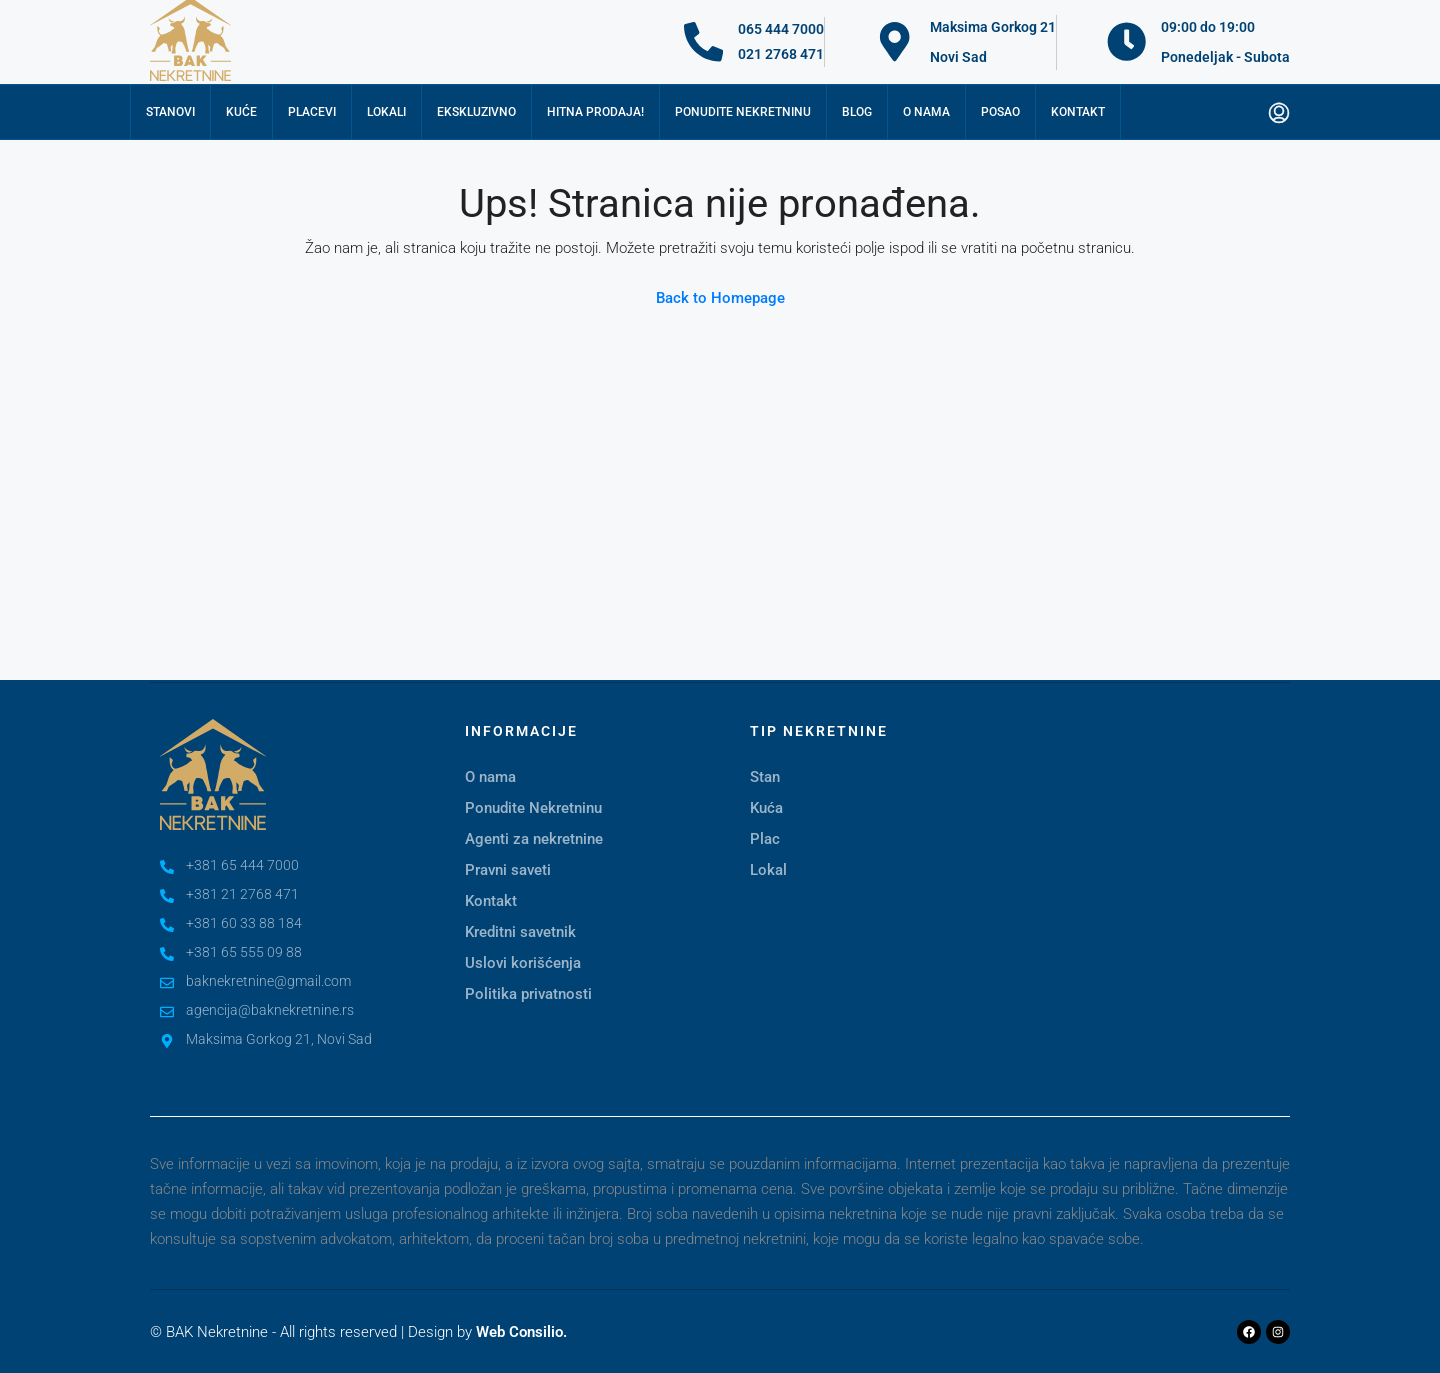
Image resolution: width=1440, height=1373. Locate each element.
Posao (1000, 112)
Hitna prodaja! (595, 112)
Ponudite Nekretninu (533, 808)
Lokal (768, 870)
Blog (857, 112)
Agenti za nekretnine (534, 839)
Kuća (766, 808)
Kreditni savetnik (520, 932)
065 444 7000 (782, 29)
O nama (926, 112)
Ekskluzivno (476, 112)
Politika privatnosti (528, 994)
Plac (765, 839)
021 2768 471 (782, 54)
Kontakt (1078, 112)
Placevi (312, 112)
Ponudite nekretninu (743, 112)
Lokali (386, 112)
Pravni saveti (508, 870)
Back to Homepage (720, 298)
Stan (765, 777)
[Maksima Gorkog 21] (895, 42)
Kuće (241, 112)
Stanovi (170, 112)
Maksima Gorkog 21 (993, 27)
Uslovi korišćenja (523, 963)
